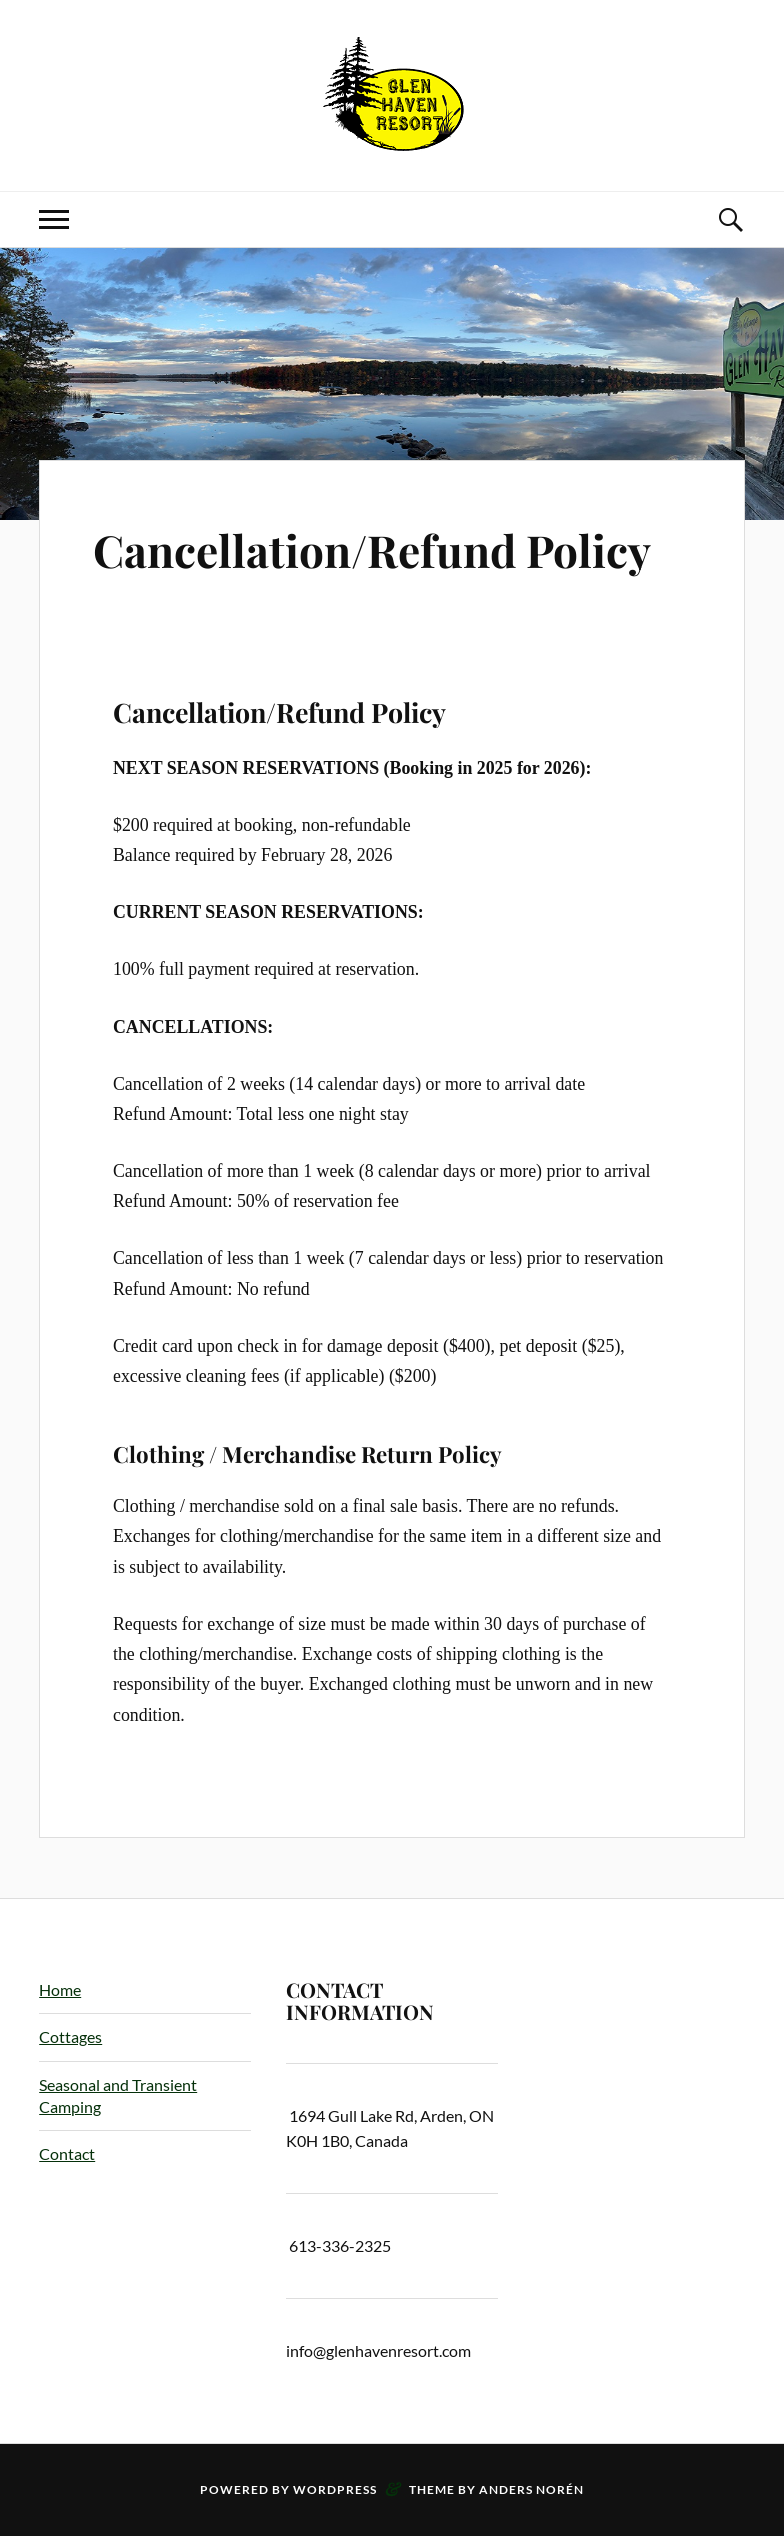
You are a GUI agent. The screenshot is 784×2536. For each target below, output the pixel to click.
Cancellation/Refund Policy (372, 549)
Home (60, 1989)
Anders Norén (531, 2489)
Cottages (70, 2036)
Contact (67, 2153)
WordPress (335, 2489)
